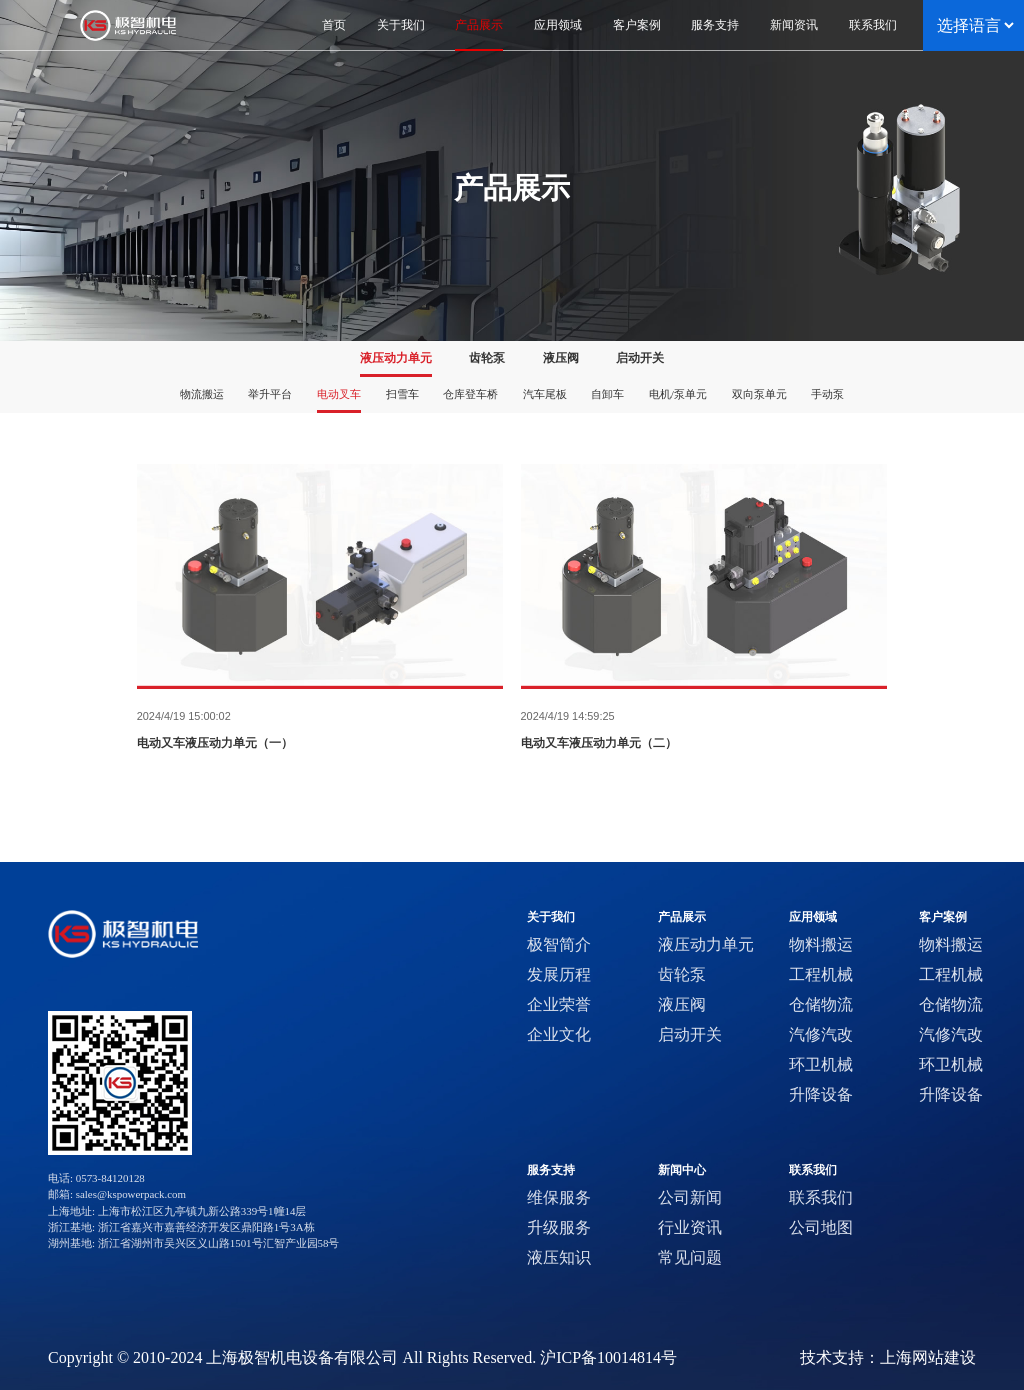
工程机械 (821, 974)
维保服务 (559, 1197)
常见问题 (690, 1257)
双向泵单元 (759, 394)
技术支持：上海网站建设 (888, 1357)
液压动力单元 (396, 358)
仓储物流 (821, 1004)
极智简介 (559, 944)
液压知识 (559, 1257)
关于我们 (551, 917)
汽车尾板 (545, 394)
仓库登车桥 (470, 394)
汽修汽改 (821, 1034)
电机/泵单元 (678, 394)
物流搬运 (202, 394)
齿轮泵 (487, 358)
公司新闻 (690, 1197)
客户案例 (943, 917)
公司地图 (821, 1227)
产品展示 (682, 917)
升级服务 (559, 1227)
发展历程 (559, 974)
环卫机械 (821, 1064)
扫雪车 (402, 394)
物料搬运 (821, 944)
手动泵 (827, 394)
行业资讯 (690, 1227)
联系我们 (813, 1170)
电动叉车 (339, 394)
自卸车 (607, 394)
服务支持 (551, 1170)
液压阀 (561, 358)
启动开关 (640, 358)
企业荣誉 (559, 1004)
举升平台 (270, 394)
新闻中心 (682, 1170)
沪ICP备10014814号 (608, 1357)
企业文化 (559, 1034)
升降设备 (821, 1094)
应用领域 (813, 917)
